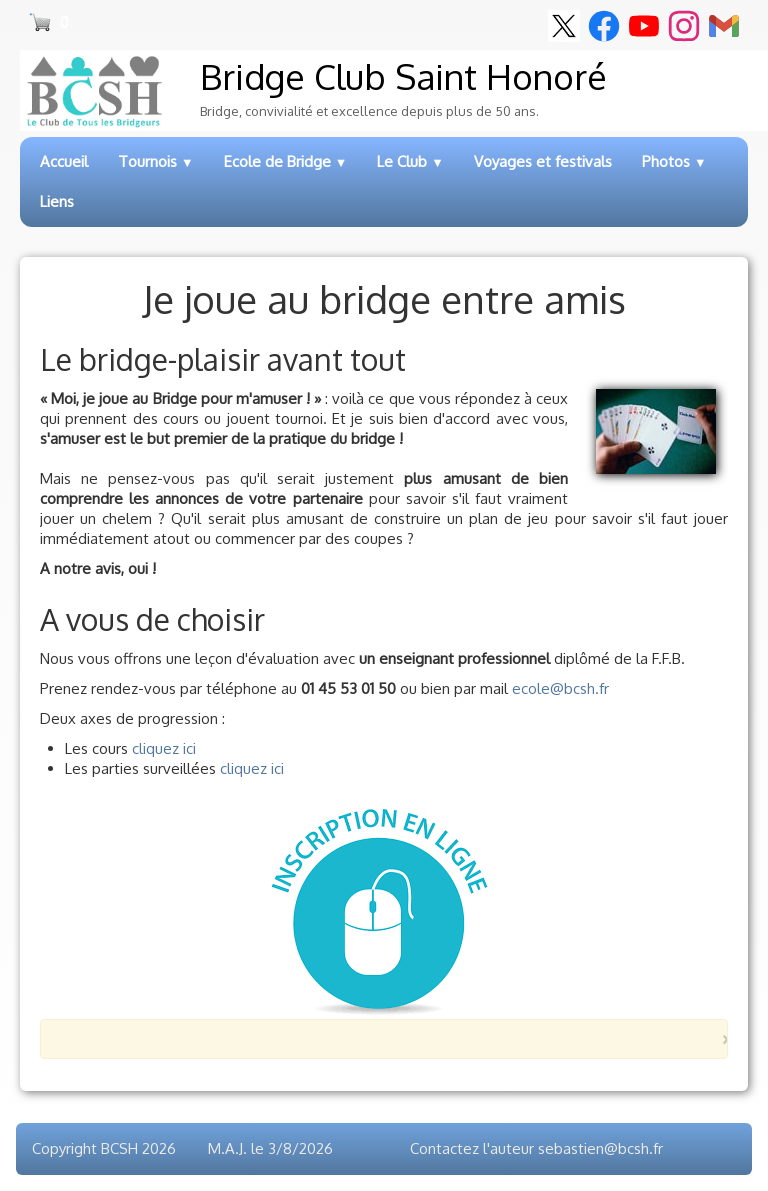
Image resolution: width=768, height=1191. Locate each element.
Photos (674, 161)
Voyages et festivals (543, 161)
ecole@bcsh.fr (560, 688)
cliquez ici (164, 748)
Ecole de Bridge (286, 161)
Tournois (156, 161)
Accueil (64, 161)
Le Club (410, 161)
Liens (57, 201)
